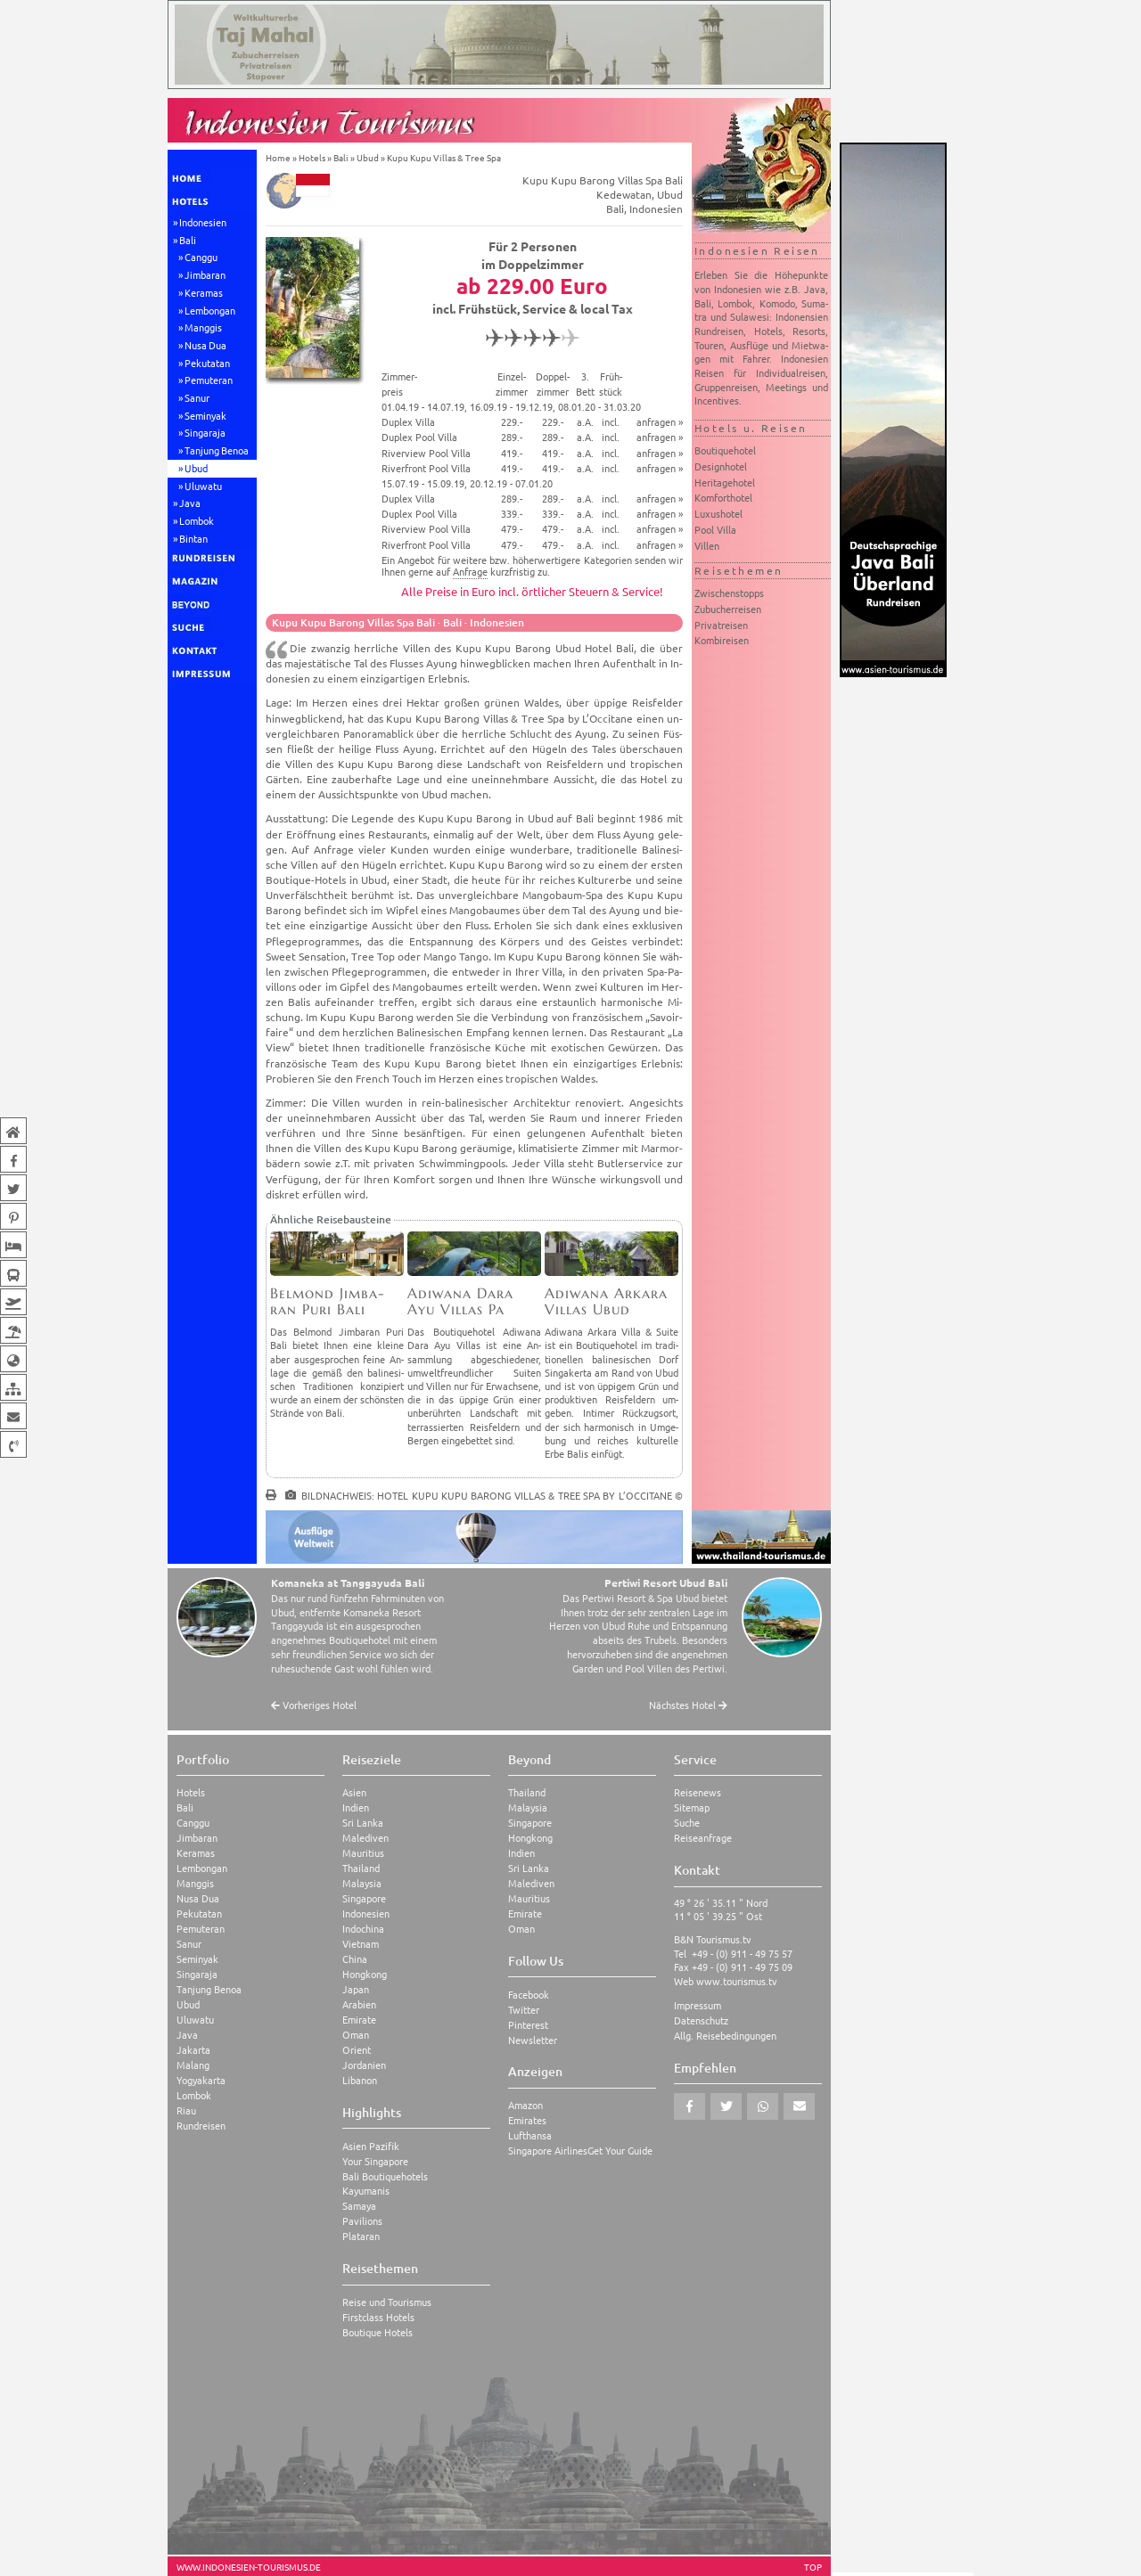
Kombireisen (721, 640)
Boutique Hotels (377, 2332)
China (354, 1959)
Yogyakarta (201, 2080)
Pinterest (528, 2025)
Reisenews (697, 1792)
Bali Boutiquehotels (385, 2176)
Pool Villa (715, 529)
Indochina (363, 1928)
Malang (192, 2065)
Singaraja (205, 432)
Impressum (697, 2005)
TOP (813, 2567)
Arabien (359, 2004)
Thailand (361, 1868)
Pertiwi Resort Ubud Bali (665, 1582)
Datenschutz (701, 2020)
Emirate (359, 2019)
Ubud (196, 468)
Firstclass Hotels (378, 2317)
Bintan (193, 538)
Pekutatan (207, 363)
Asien (354, 1792)
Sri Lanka (362, 1822)
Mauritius (363, 1853)
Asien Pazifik (370, 2146)
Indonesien (202, 222)
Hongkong (364, 1974)
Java (190, 502)
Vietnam (360, 1943)
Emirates (527, 2120)
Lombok (196, 520)
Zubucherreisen (727, 608)
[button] (689, 2106)
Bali (187, 240)
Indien (355, 1807)
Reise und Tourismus (386, 2302)
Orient (356, 2050)
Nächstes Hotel (688, 1705)
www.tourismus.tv (736, 1981)
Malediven (365, 1837)
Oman (355, 2034)
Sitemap (692, 1807)
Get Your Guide (620, 2150)
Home (278, 157)
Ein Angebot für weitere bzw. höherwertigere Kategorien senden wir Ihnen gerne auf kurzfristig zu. (532, 565)
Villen (706, 545)
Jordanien (364, 2065)
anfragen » (659, 421)
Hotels (312, 157)
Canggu (201, 256)
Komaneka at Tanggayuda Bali (347, 1582)
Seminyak (205, 415)
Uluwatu (203, 485)
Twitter (523, 2009)
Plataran (361, 2236)
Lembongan (210, 310)
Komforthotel (723, 497)
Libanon (359, 2080)
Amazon (525, 2105)
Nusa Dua (205, 345)
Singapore (364, 1898)
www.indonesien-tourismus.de (248, 2567)
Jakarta (193, 2050)
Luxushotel (718, 513)
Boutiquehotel (725, 450)
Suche (687, 1822)
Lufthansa (530, 2135)
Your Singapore (375, 2161)
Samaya (359, 2205)
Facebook (528, 1994)
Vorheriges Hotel (314, 1705)
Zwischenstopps (729, 592)
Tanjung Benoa (217, 450)
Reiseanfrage (703, 1837)
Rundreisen (201, 2125)
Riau (186, 2110)
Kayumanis (366, 2190)
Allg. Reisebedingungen (725, 2035)
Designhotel (720, 466)
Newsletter (532, 2040)
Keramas (204, 292)
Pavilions (362, 2221)
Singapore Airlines (547, 2150)
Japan (355, 1989)
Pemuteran (209, 379)
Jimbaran (205, 274)
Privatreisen (721, 624)
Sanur (197, 397)
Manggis (203, 327)
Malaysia (362, 1883)
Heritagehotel (724, 482)
